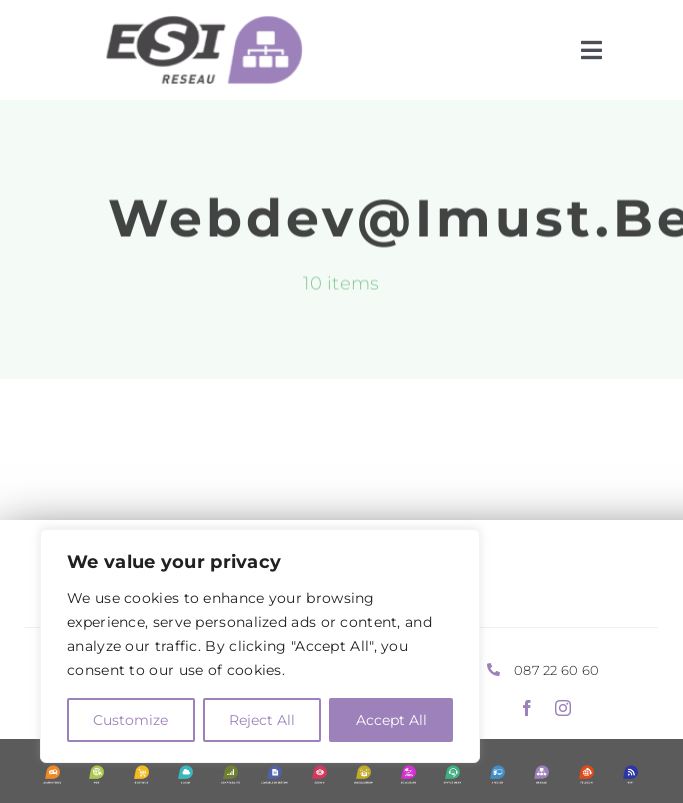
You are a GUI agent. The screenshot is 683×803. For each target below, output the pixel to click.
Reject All (262, 720)
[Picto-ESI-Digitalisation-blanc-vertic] (363, 775)
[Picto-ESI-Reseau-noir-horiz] (195, 25)
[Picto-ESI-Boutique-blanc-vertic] (141, 775)
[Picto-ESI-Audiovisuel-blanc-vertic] (52, 775)
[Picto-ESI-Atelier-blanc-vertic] (497, 775)
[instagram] (563, 708)
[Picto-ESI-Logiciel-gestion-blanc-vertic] (274, 775)
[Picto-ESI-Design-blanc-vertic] (319, 775)
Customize (130, 720)
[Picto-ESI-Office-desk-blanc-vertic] (452, 775)
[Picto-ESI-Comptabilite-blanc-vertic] (230, 775)
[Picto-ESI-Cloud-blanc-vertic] (185, 775)
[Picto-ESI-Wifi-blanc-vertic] (630, 775)
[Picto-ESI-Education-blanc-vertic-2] (408, 775)
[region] (260, 646)
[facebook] (527, 708)
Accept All (391, 720)
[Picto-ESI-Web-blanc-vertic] (96, 775)
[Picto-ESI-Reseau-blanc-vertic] (541, 775)
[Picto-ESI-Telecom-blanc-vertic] (586, 775)
